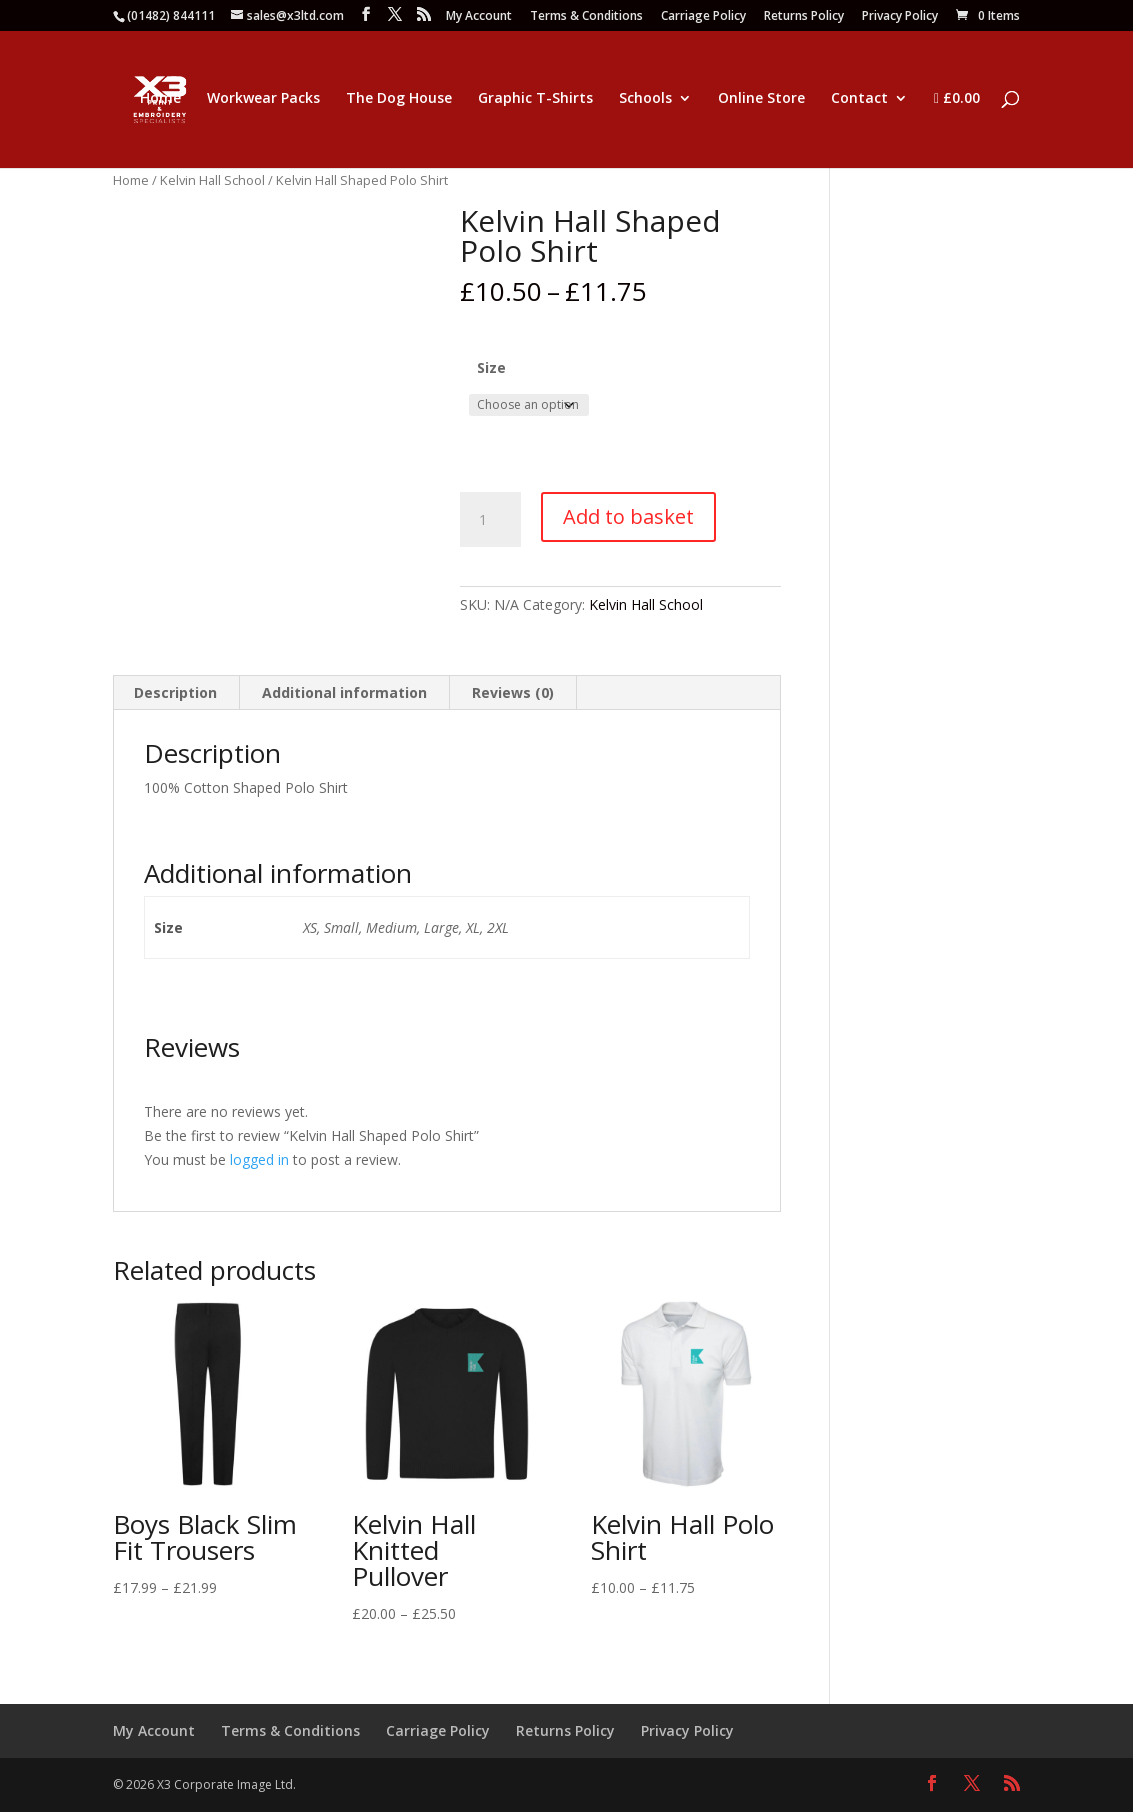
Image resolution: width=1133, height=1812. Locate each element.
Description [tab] (175, 692)
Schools (645, 99)
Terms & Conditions (586, 17)
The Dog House (399, 99)
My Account (479, 17)
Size (491, 367)
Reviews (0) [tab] (513, 692)
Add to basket (628, 516)
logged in (259, 1159)
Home (160, 99)
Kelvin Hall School (212, 180)
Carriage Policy (703, 17)
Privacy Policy (900, 17)
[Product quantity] (490, 520)
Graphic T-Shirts (535, 99)
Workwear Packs (263, 99)
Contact (859, 99)
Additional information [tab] (344, 692)
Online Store (761, 99)
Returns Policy (804, 17)
